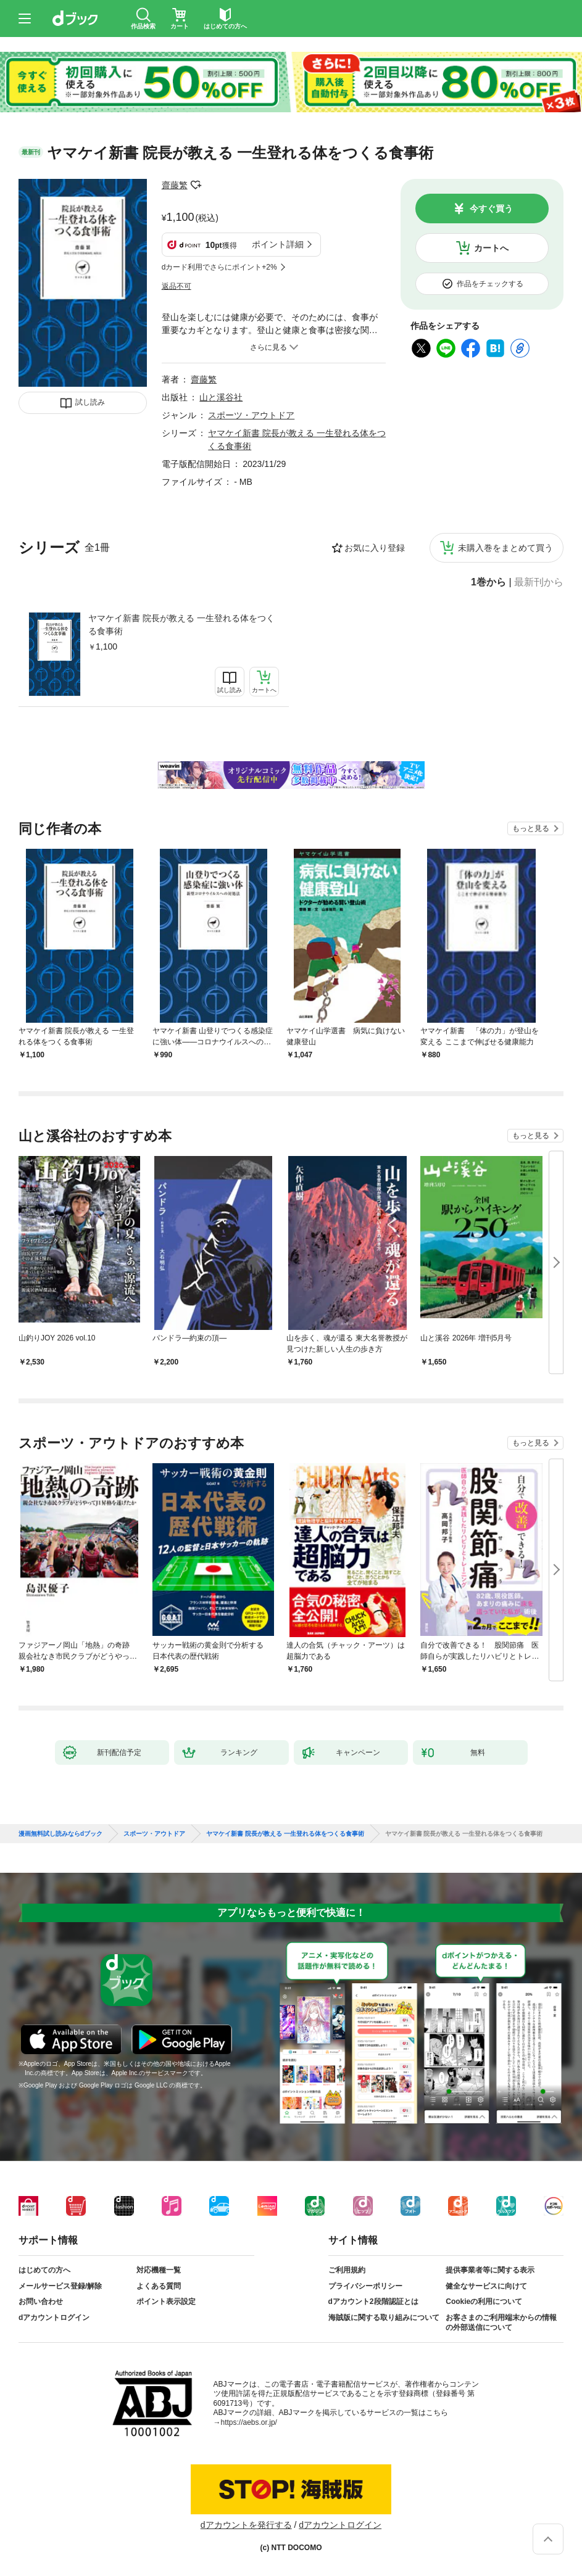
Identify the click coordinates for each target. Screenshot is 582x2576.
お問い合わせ (41, 2301)
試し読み (90, 402)
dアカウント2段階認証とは (373, 2301)
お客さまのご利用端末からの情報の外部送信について (501, 2322)
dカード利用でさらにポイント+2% (219, 267)
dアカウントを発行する (246, 2525)
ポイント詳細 (278, 244)
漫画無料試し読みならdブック (60, 1834)
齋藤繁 (175, 185)
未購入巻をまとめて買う (505, 548)
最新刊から (538, 582)
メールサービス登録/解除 (60, 2286)
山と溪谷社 (221, 397)
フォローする (196, 185)
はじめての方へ (44, 2270)
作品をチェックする (490, 283)
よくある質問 (158, 2286)
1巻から (488, 582)
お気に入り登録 (374, 548)
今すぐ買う (491, 208)
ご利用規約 (346, 2270)
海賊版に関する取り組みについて (383, 2317)
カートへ (491, 248)
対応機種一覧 (158, 2270)
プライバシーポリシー (365, 2286)
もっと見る (530, 828)
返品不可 (176, 286)
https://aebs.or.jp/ (249, 2422)
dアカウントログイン (54, 2317)
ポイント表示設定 (166, 2301)
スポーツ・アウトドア (251, 415)
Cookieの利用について (484, 2301)
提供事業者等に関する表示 (490, 2270)
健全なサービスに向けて (486, 2286)
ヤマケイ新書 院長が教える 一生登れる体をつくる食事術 (181, 624)
